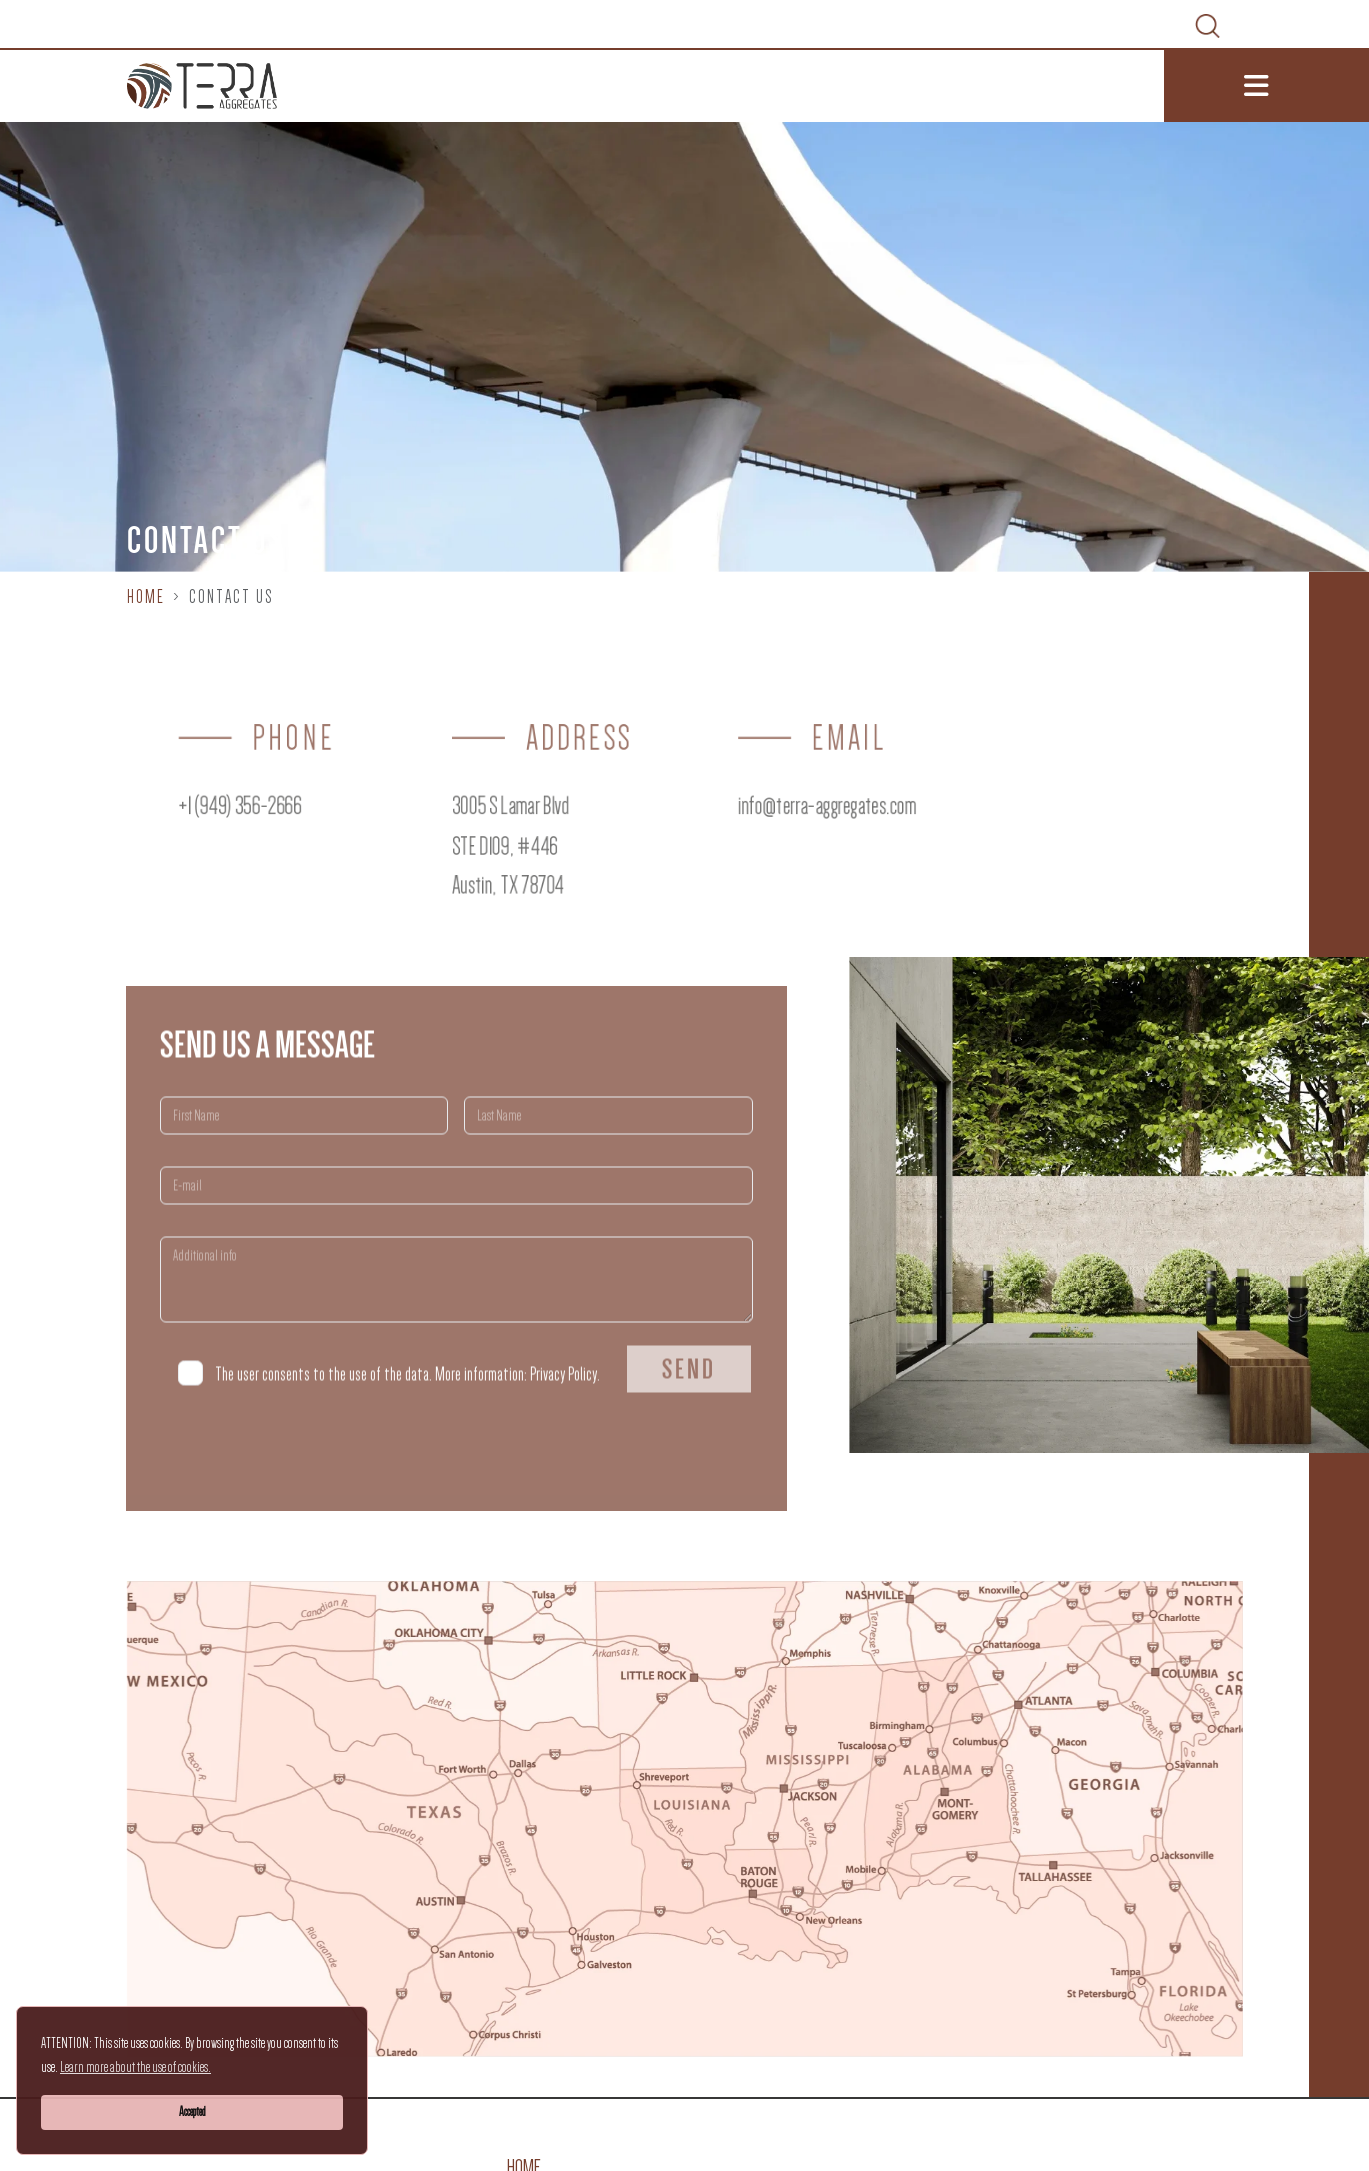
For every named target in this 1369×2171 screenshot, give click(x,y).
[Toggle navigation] (1266, 86)
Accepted (192, 2111)
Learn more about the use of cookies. (135, 2067)
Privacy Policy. (565, 1404)
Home (146, 597)
